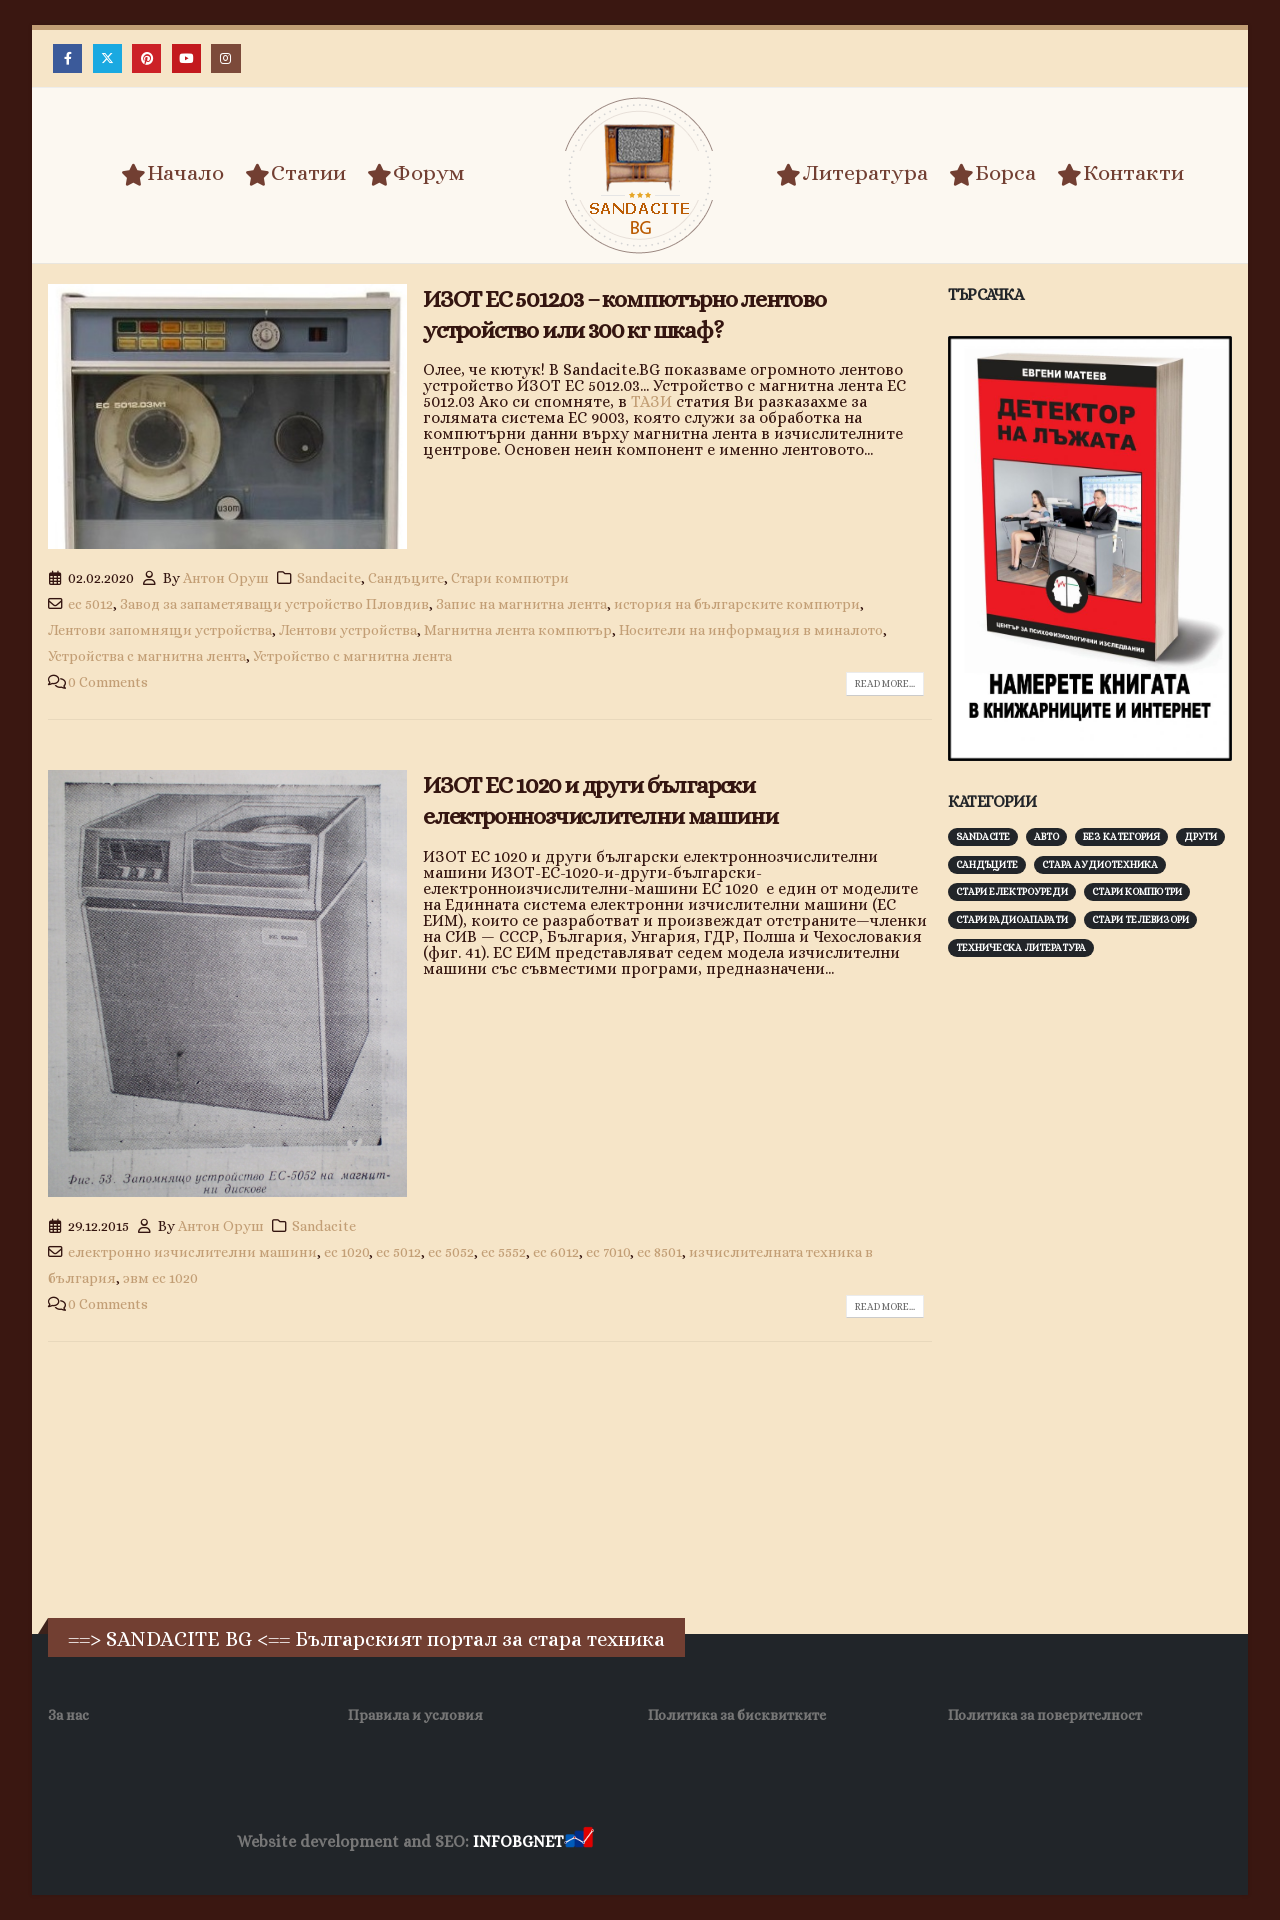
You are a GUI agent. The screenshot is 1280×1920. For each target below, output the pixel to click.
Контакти (1120, 174)
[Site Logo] (640, 175)
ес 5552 (503, 1252)
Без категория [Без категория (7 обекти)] (1121, 836)
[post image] (227, 417)
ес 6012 (556, 1252)
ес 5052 (451, 1252)
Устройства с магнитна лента (147, 656)
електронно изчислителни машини (192, 1252)
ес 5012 (90, 604)
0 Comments (108, 682)
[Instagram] (225, 58)
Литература (852, 174)
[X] (107, 58)
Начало (172, 174)
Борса (992, 174)
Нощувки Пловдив (971, 1842)
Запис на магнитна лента (521, 604)
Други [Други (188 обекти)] (1200, 836)
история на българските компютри (737, 604)
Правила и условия (415, 1715)
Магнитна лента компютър (518, 630)
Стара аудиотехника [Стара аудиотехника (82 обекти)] (1100, 864)
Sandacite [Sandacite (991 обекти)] (983, 836)
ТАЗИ (651, 401)
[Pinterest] (146, 58)
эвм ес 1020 (160, 1278)
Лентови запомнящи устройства (160, 630)
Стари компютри (510, 578)
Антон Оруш (226, 578)
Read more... (885, 683)
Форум (416, 174)
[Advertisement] (1098, 1285)
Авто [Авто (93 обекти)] (1046, 836)
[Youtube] (186, 58)
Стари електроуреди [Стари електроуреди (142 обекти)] (1012, 891)
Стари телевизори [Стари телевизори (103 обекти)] (1140, 919)
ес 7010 (608, 1252)
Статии (295, 174)
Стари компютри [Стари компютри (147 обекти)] (1137, 891)
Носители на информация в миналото (751, 630)
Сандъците (406, 578)
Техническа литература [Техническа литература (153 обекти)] (1021, 947)
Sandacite (329, 578)
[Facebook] (67, 58)
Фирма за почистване (824, 1842)
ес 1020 (346, 1252)
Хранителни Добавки (668, 1842)
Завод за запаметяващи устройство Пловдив (274, 604)
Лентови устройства (348, 630)
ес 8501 (659, 1252)
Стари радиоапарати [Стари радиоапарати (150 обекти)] (1012, 919)
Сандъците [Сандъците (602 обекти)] (987, 864)
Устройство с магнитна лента (352, 656)
